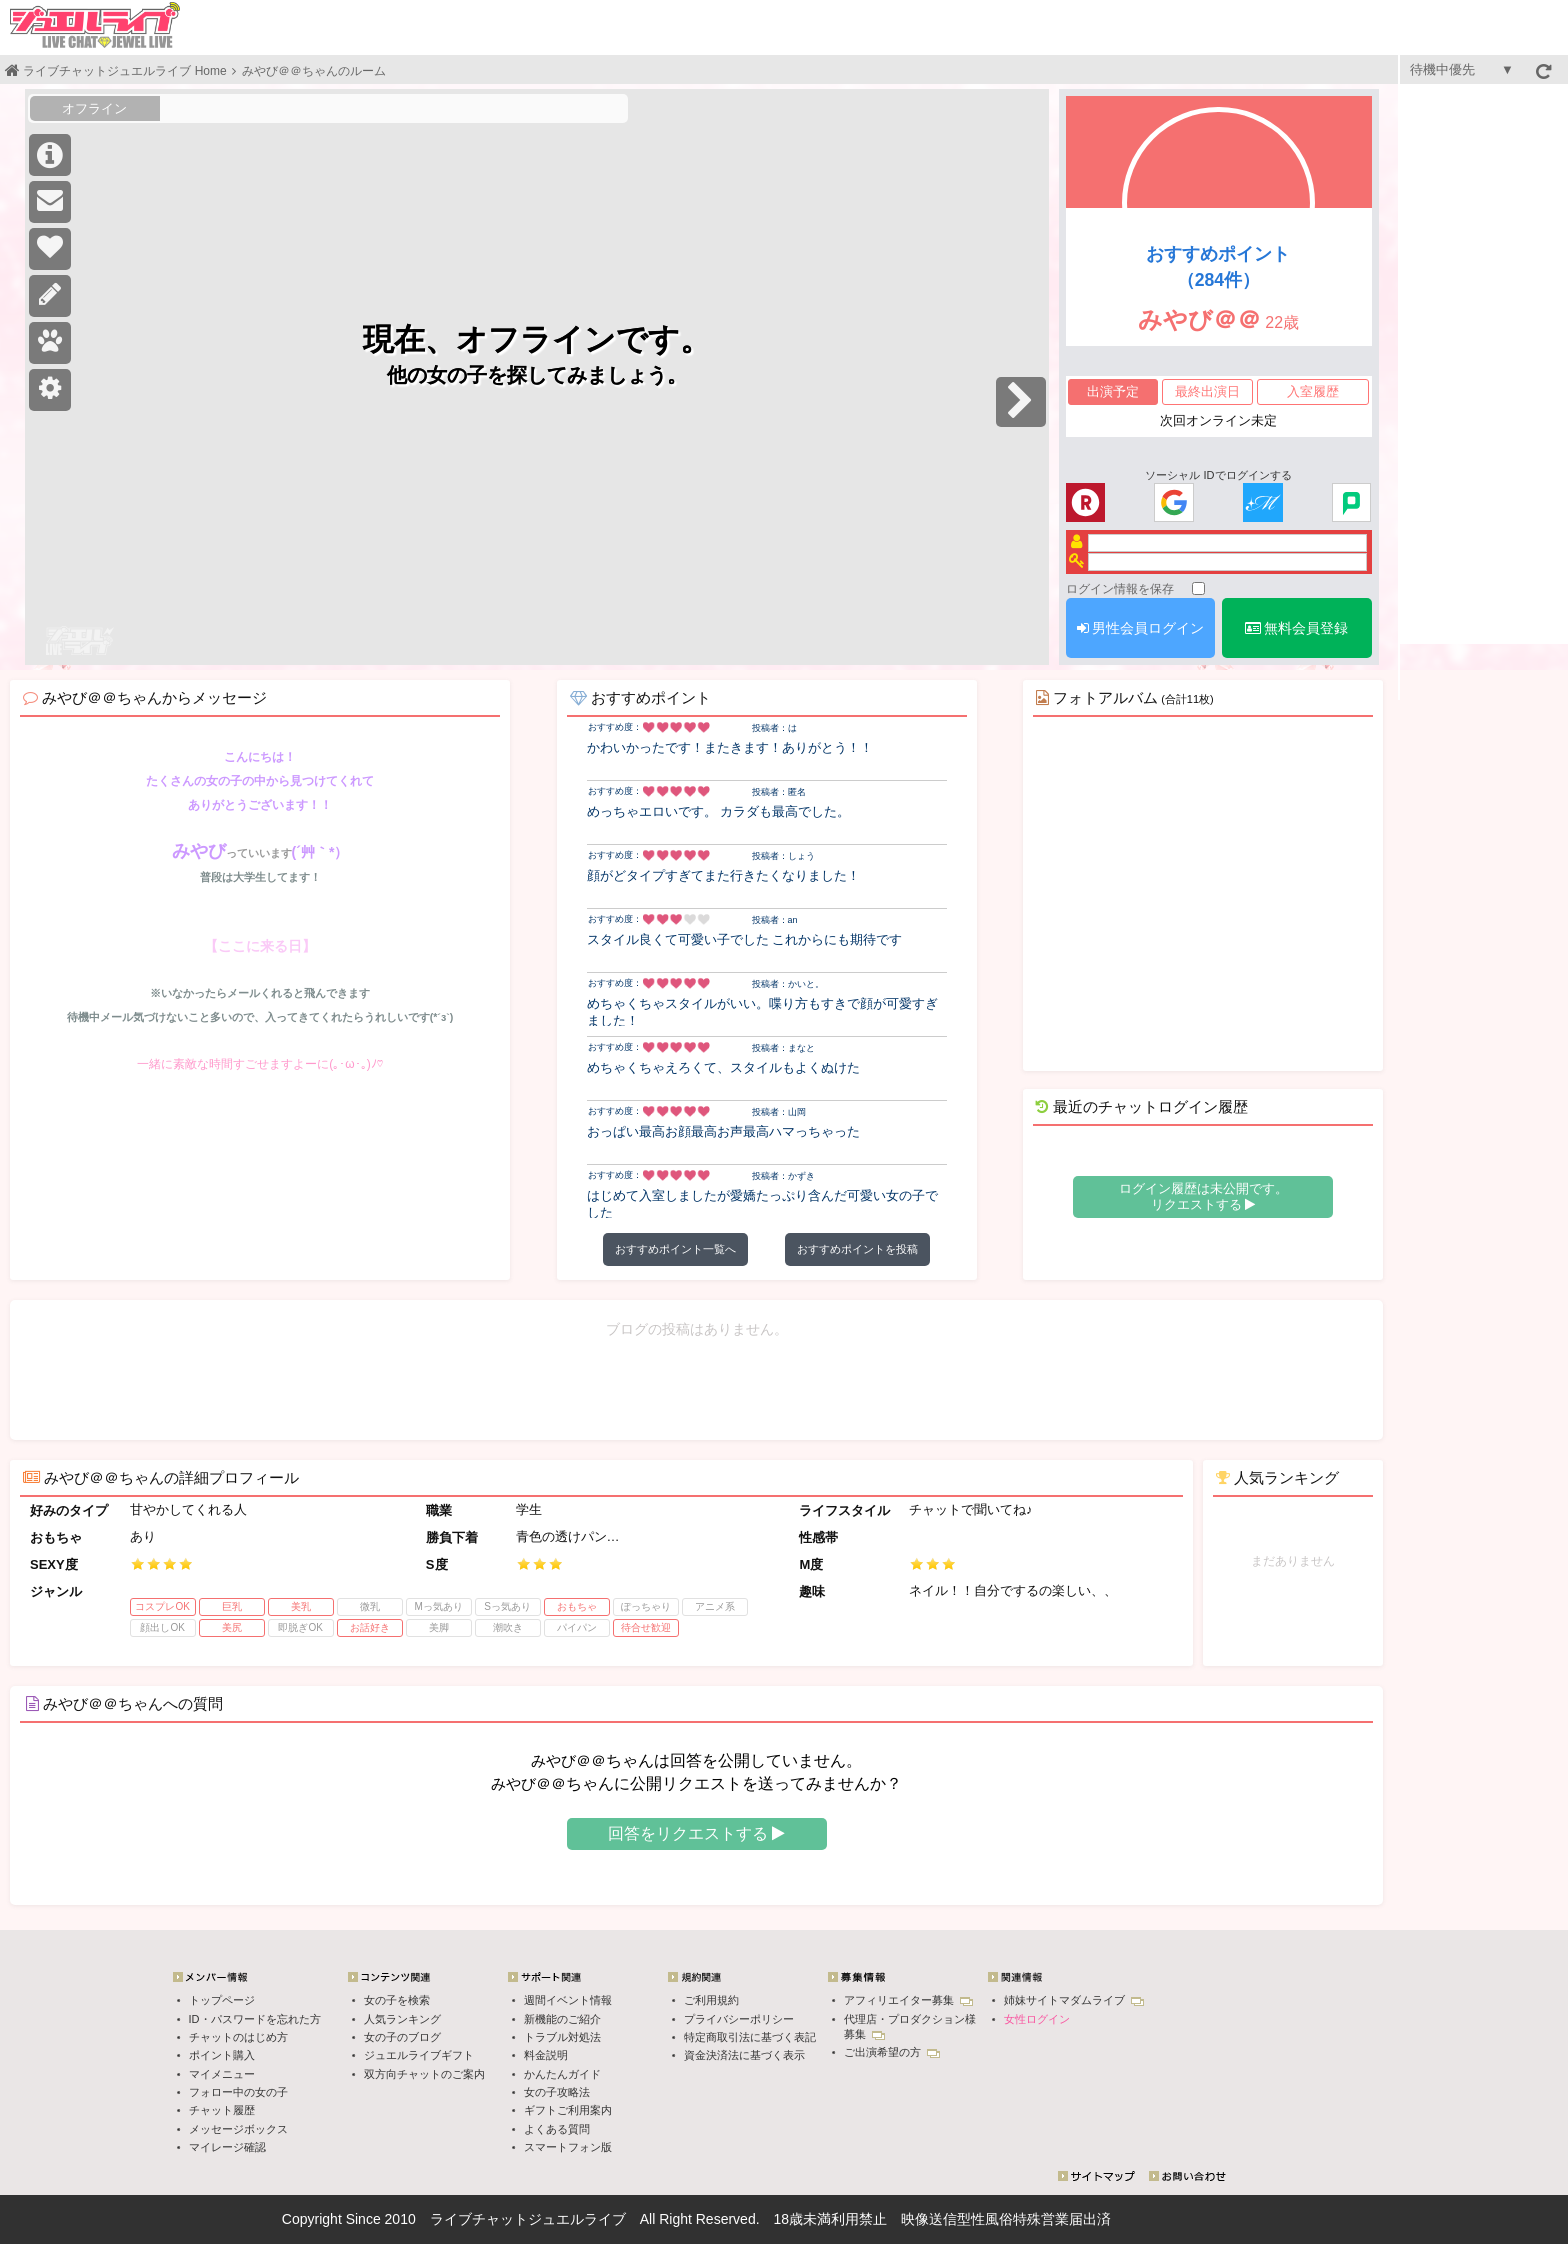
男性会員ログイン (1141, 628)
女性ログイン (1037, 2019)
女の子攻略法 (557, 2092)
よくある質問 (557, 2129)
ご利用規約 (711, 2000)
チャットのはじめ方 (238, 2037)
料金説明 (546, 2055)
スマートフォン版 (568, 2147)
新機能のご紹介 (562, 2019)
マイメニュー (222, 2074)
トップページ (222, 2000)
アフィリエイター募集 (908, 2000)
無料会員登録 (1297, 628)
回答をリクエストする (696, 1833)
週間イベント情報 (568, 2000)
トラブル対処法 (562, 2037)
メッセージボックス (238, 2129)
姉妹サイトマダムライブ (1074, 2000)
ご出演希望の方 (892, 2052)
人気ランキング (402, 2019)
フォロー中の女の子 (238, 2092)
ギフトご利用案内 (568, 2110)
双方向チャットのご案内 (424, 2074)
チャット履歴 (222, 2110)
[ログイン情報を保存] (1198, 588)
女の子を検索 (397, 2000)
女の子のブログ (402, 2037)
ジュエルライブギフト (419, 2055)
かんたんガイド (562, 2074)
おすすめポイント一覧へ (675, 1249)
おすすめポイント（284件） (1218, 267)
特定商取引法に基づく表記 (750, 2037)
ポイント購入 (222, 2055)
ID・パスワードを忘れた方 (255, 2019)
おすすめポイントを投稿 (857, 1249)
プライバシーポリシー (739, 2019)
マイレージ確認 (227, 2147)
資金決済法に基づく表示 (744, 2055)
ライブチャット (479, 2219)
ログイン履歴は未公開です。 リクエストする (1203, 1196)
